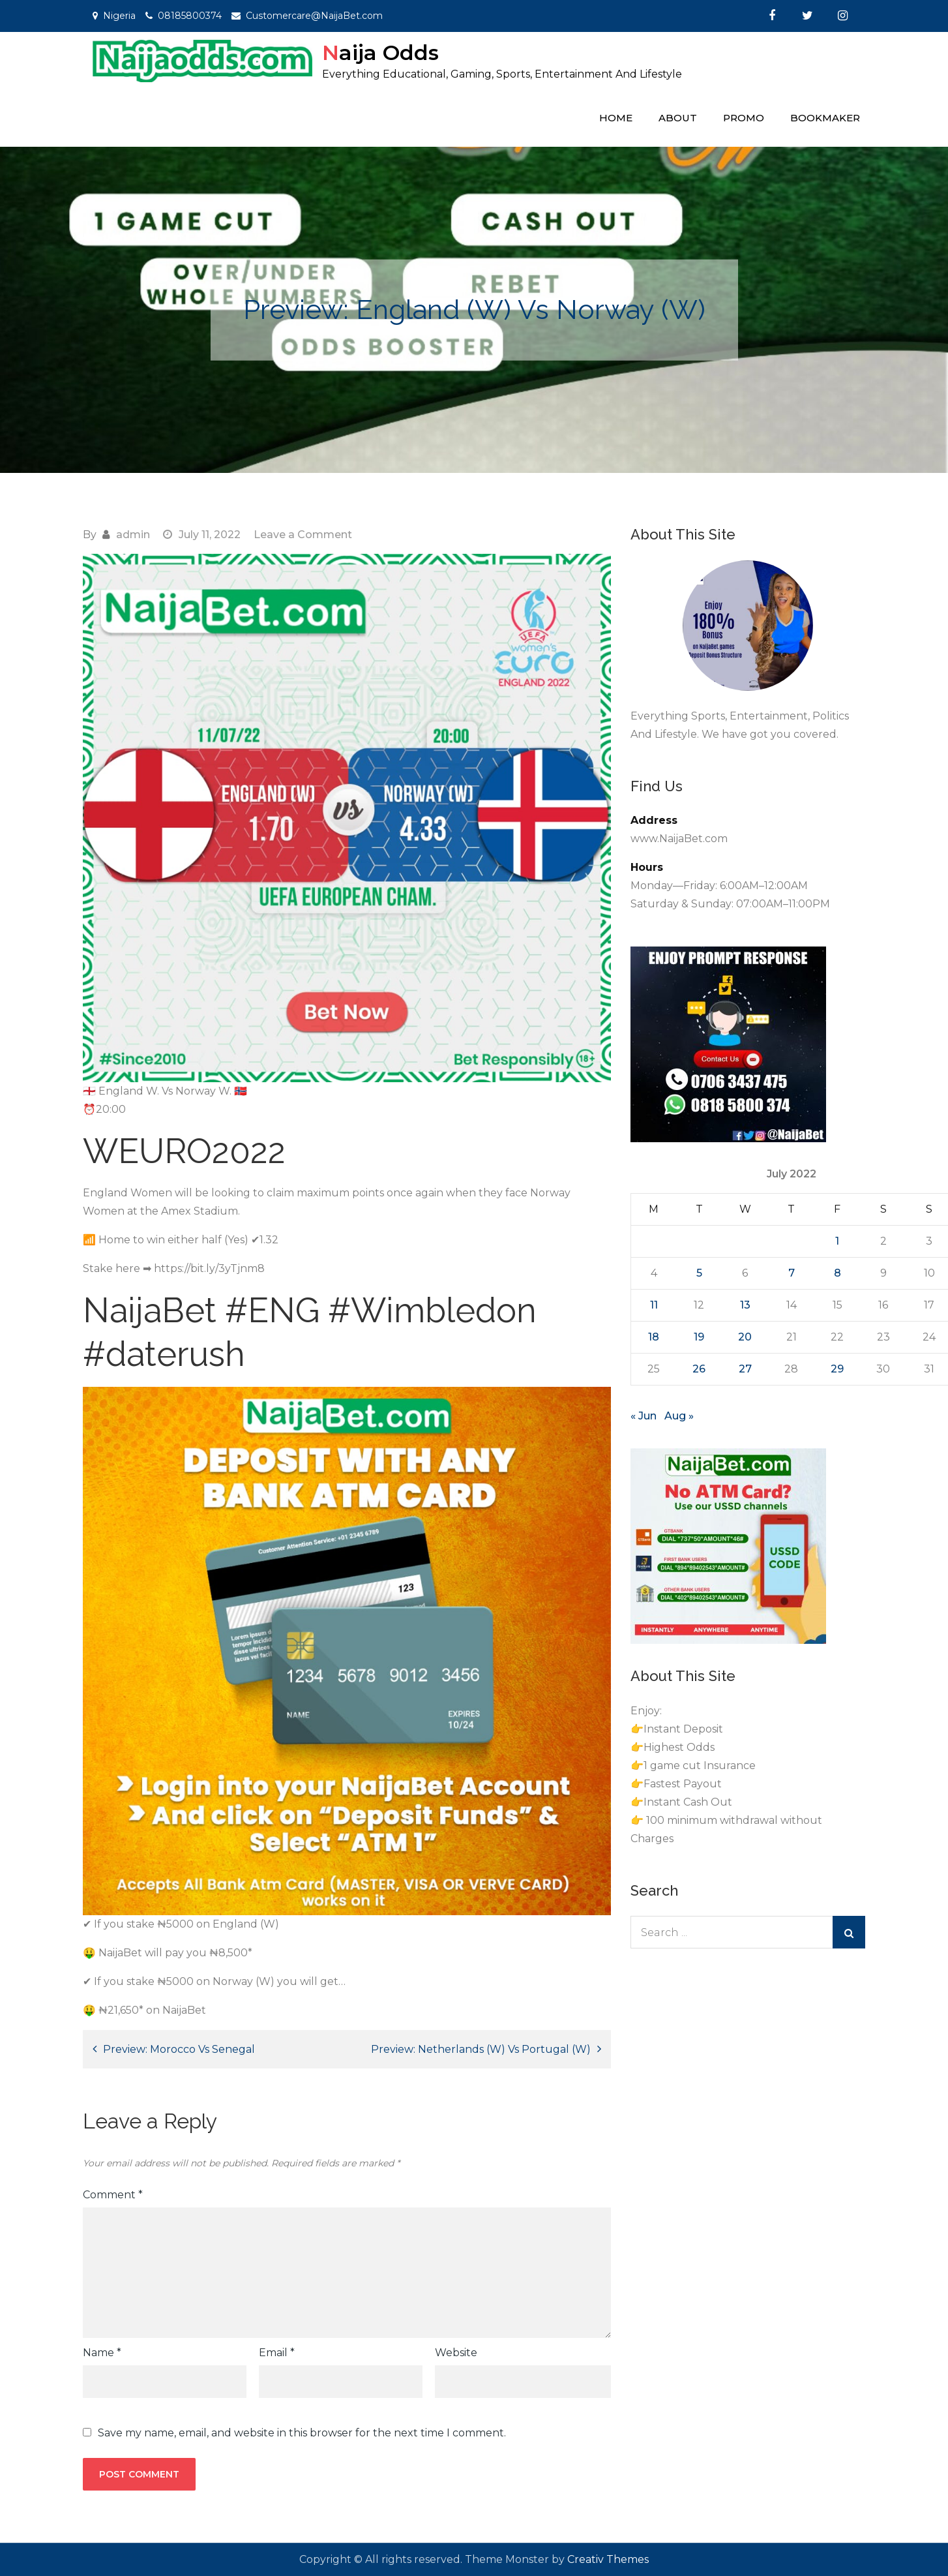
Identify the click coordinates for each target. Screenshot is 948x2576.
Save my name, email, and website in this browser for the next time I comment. (302, 2433)
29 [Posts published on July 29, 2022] (837, 1369)
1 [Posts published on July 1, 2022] (837, 1241)
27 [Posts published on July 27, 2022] (745, 1369)
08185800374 (190, 16)
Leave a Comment (303, 534)
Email (277, 2352)
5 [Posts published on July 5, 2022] (699, 1273)
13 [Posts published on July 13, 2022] (745, 1305)
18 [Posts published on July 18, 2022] (653, 1337)
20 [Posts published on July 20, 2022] (745, 1337)
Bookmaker (825, 118)
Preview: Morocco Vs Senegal (179, 2049)
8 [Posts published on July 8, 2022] (837, 1273)
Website (456, 2352)
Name (102, 2352)
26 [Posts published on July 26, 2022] (698, 1369)
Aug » (679, 1416)
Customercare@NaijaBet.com (314, 16)
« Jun (643, 1416)
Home (615, 118)
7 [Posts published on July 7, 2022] (791, 1273)
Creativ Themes (608, 2559)
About (678, 118)
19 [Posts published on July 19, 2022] (699, 1337)
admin (133, 534)
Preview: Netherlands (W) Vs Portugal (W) (481, 2049)
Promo (743, 118)
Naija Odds (380, 52)
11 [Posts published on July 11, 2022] (654, 1305)
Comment (113, 2195)
